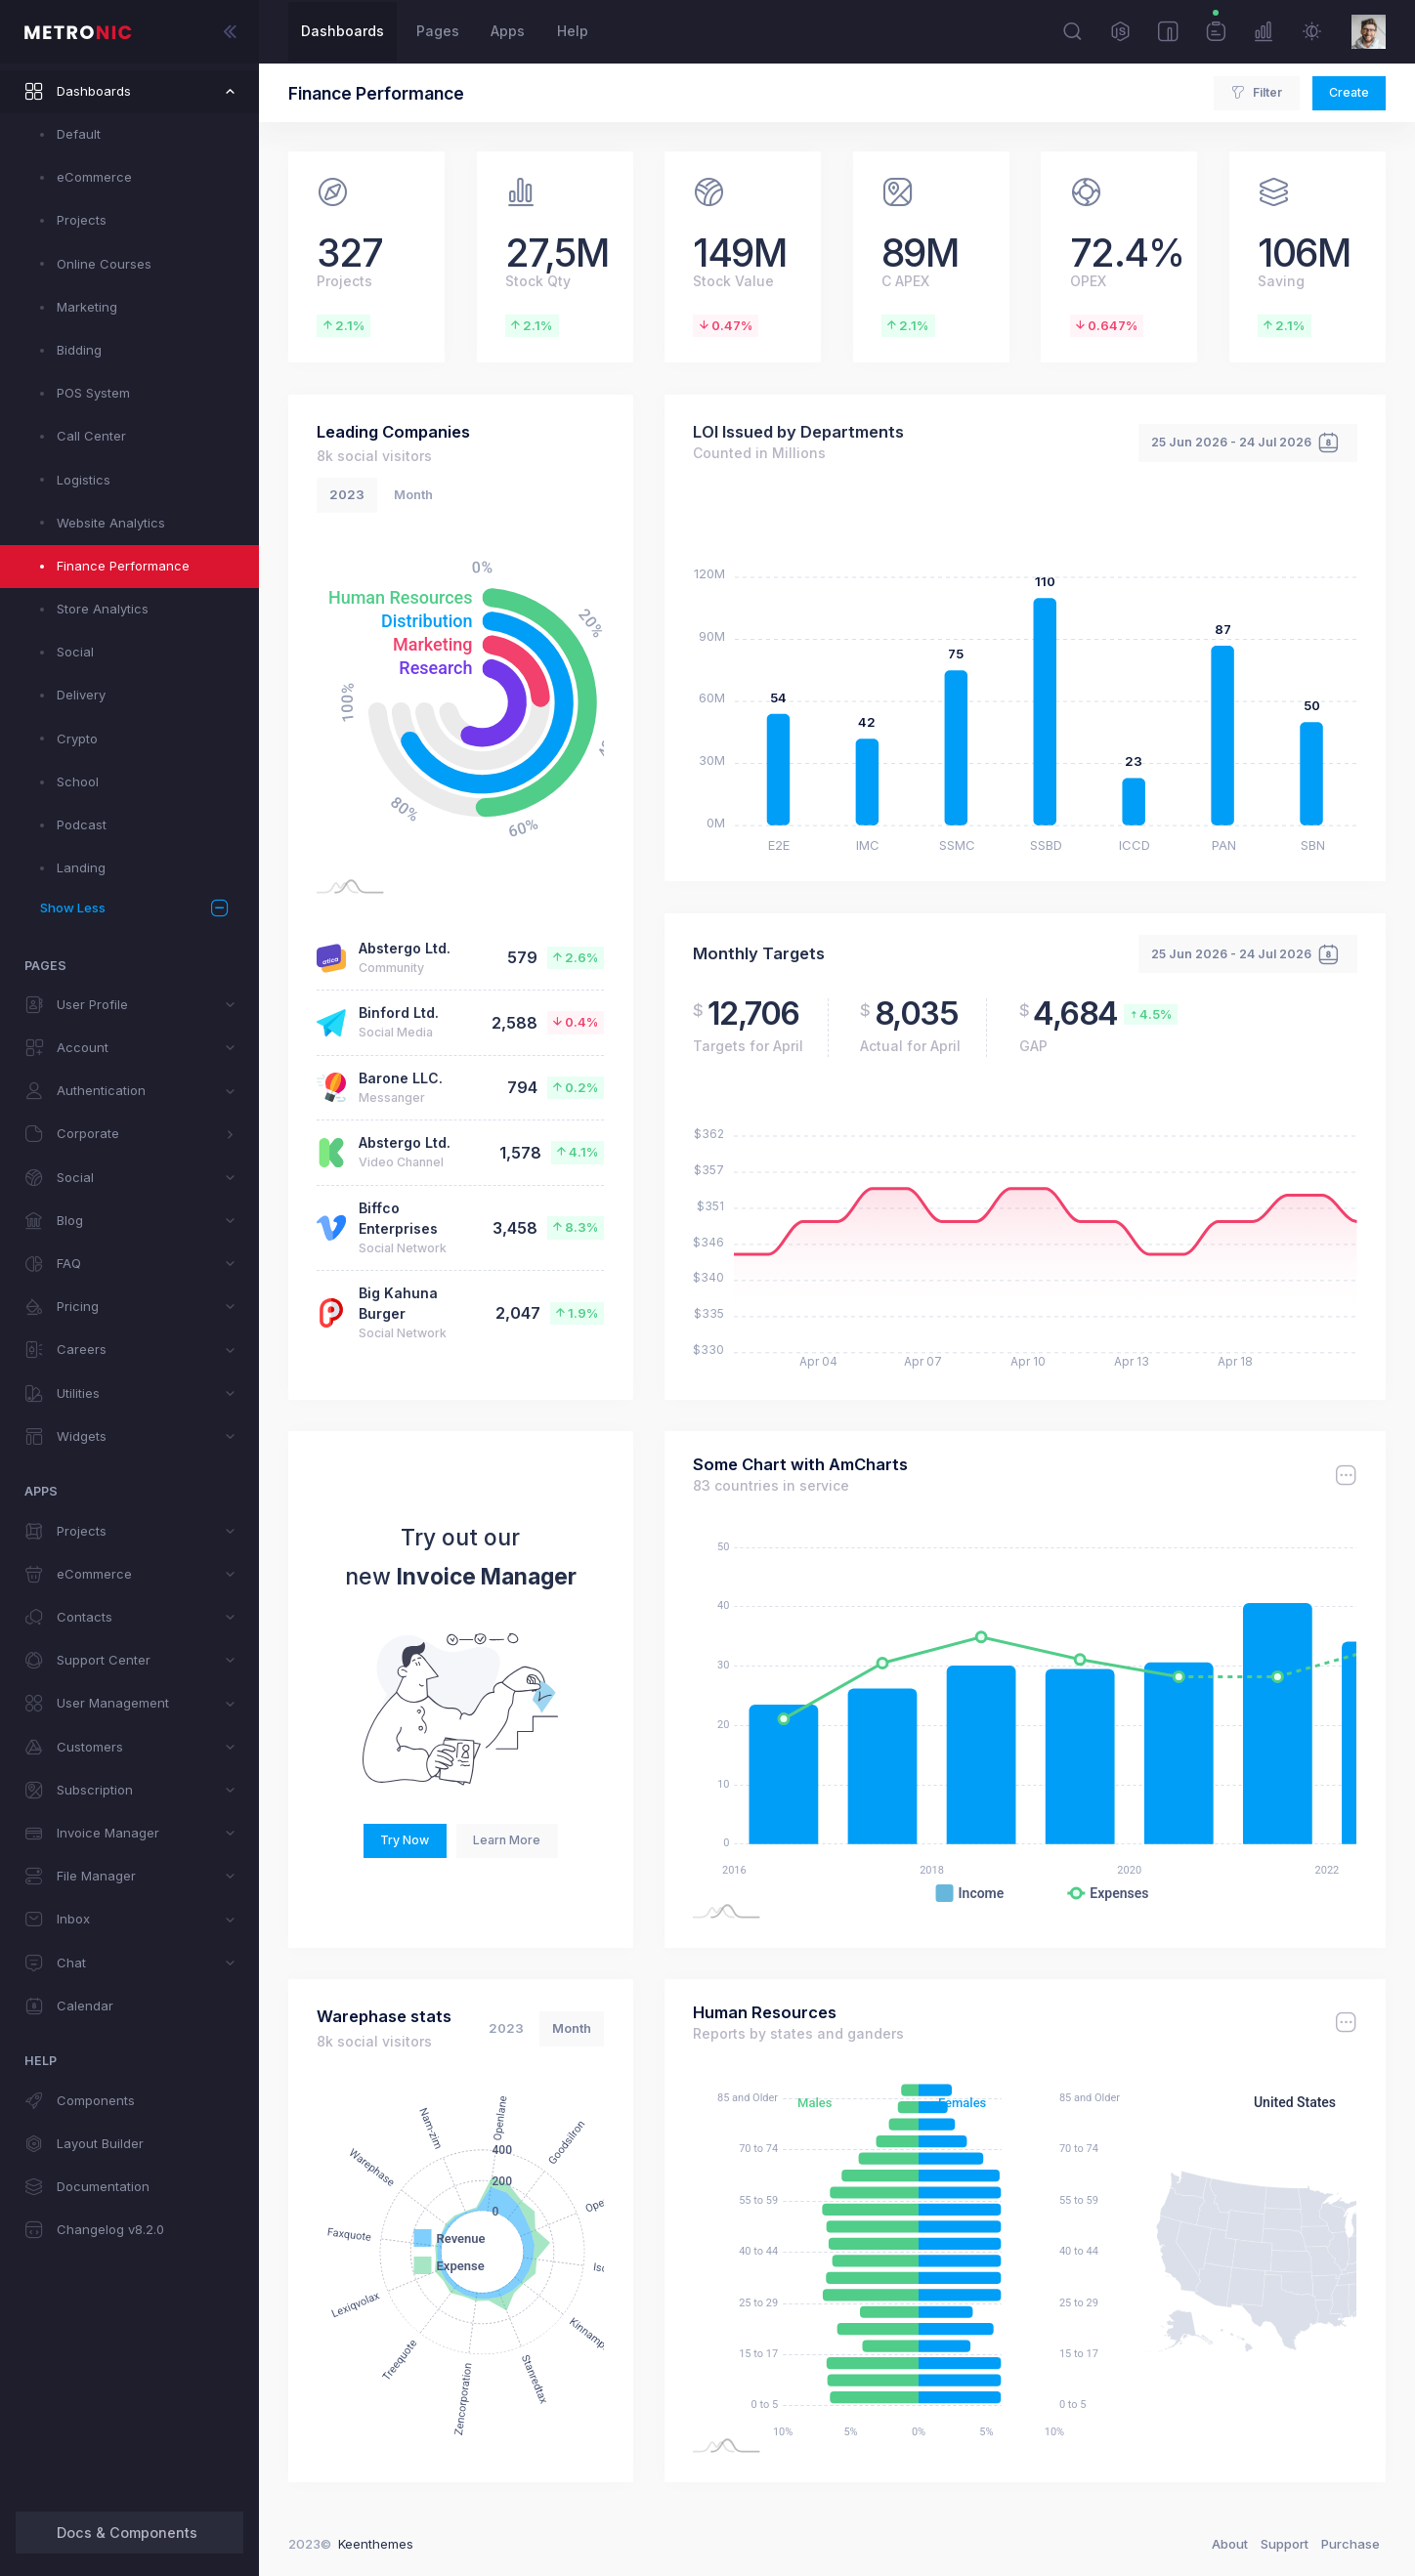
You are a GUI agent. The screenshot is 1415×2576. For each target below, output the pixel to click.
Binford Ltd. (399, 1012)
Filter (1256, 93)
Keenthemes (375, 2544)
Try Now (404, 1840)
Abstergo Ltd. (404, 948)
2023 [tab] (346, 494)
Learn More (506, 1840)
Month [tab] (413, 494)
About (1230, 2544)
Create (1349, 92)
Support (1284, 2544)
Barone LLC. (401, 1078)
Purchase (1350, 2544)
